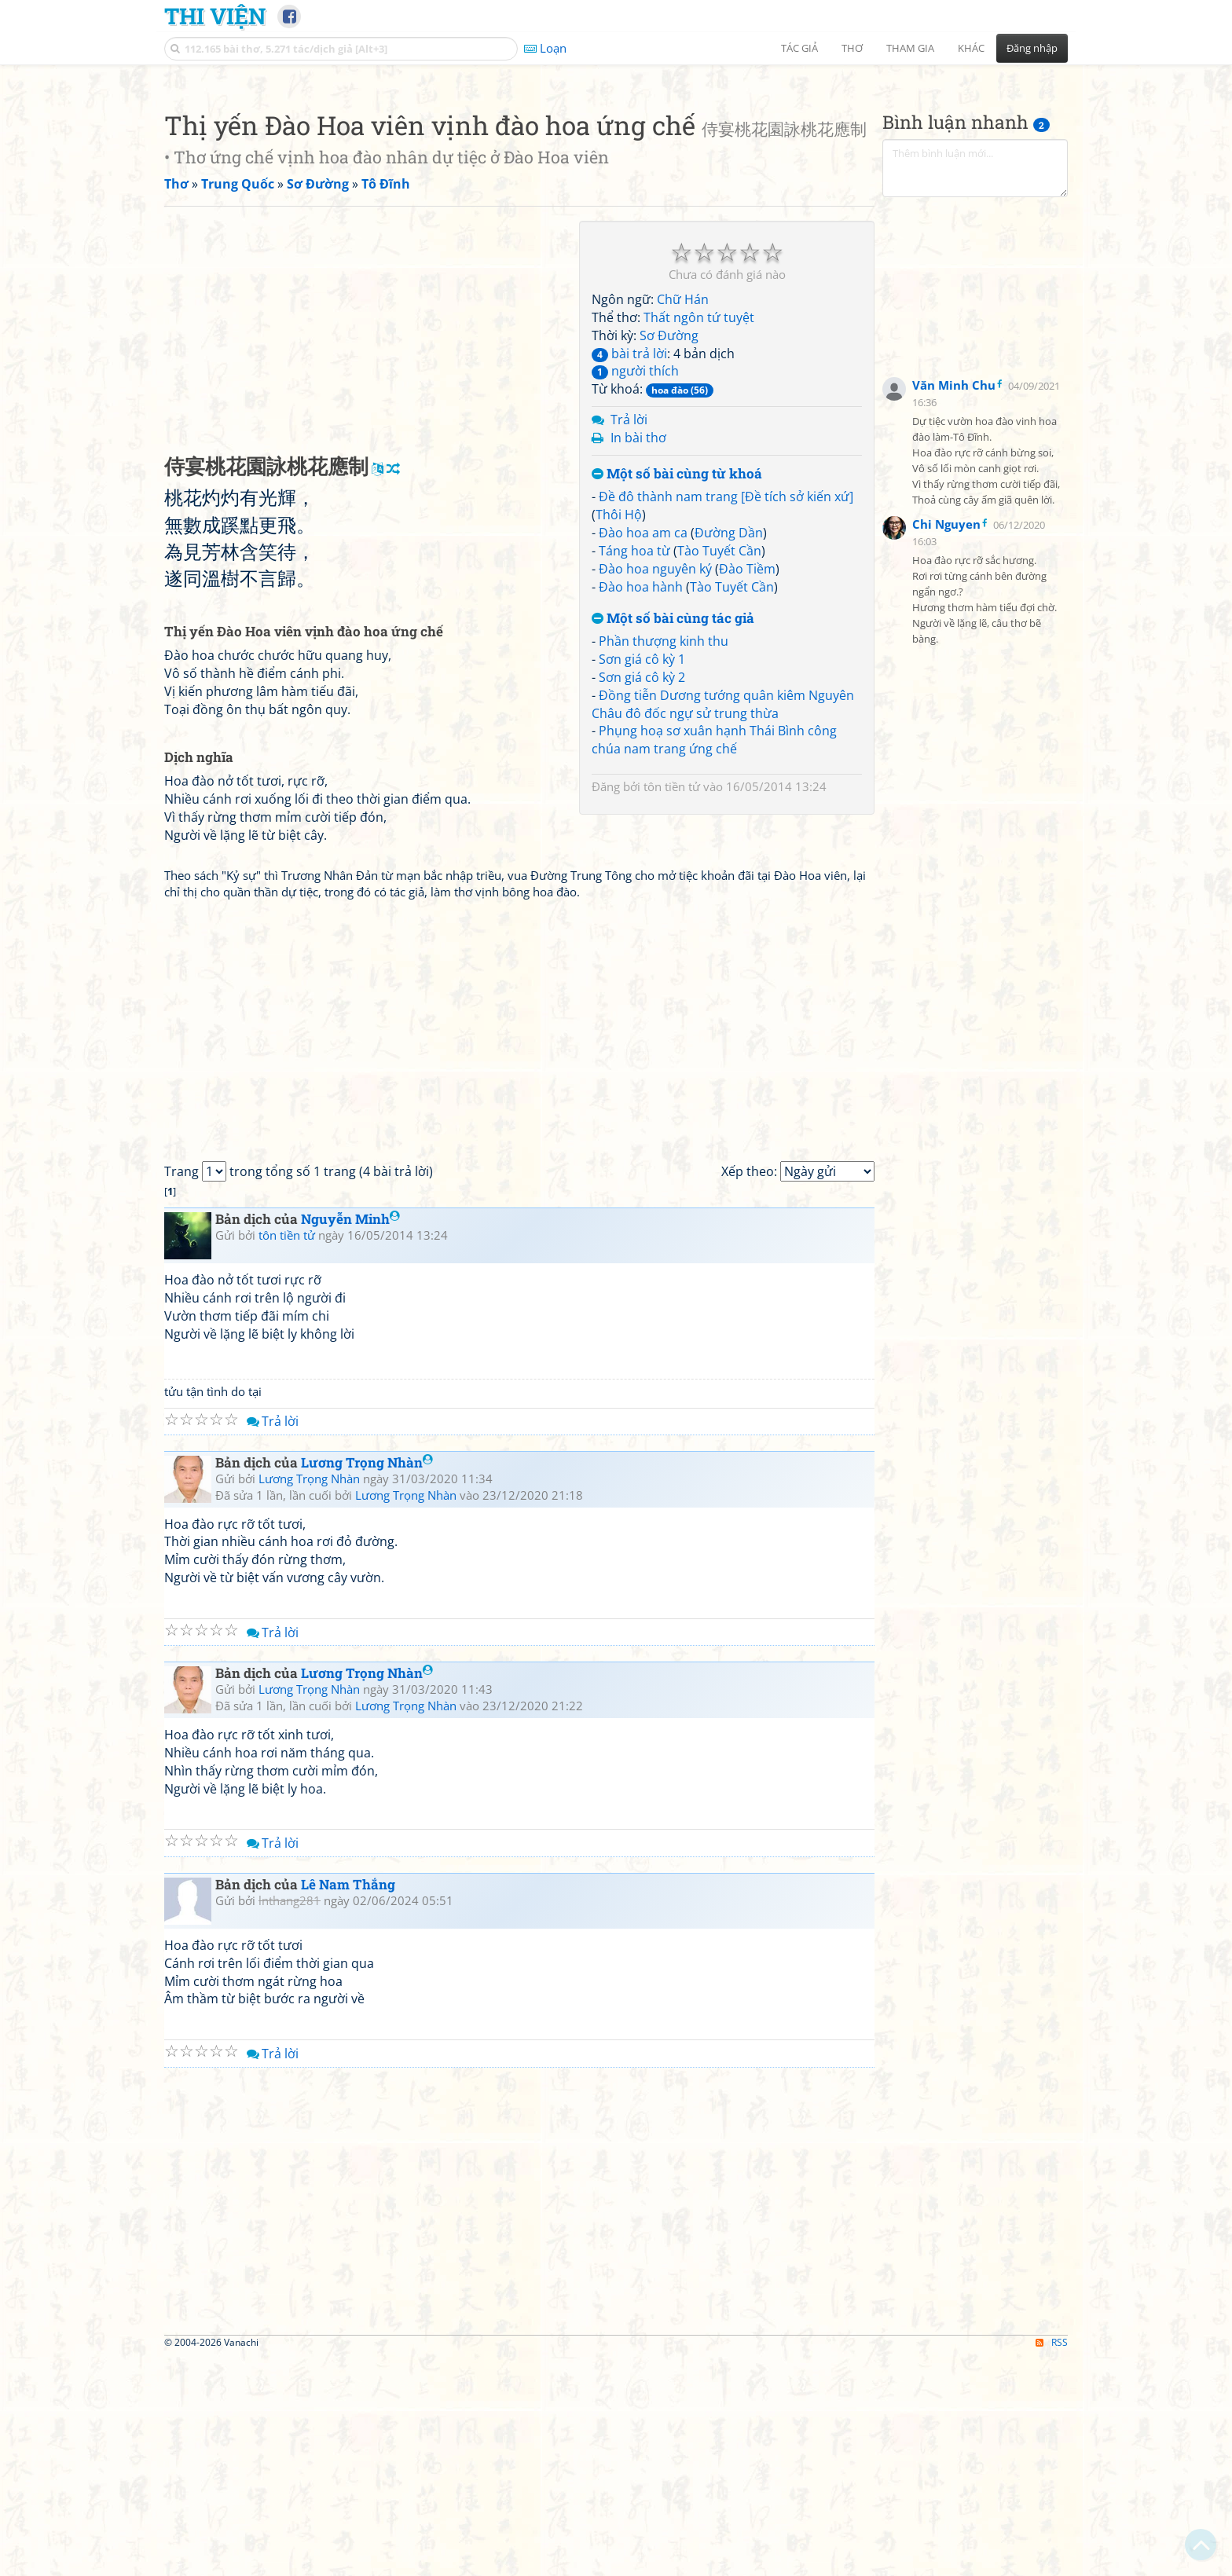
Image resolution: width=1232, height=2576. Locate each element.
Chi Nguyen (946, 744)
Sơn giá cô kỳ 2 (642, 897)
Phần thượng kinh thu (663, 861)
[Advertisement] (616, 185)
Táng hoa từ (634, 770)
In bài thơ (638, 657)
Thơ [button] (852, 48)
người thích (635, 590)
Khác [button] (971, 48)
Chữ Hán (683, 519)
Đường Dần (729, 752)
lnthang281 (289, 2120)
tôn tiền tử (672, 1006)
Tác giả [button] (799, 48)
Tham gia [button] (910, 48)
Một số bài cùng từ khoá (677, 694)
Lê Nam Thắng (348, 2104)
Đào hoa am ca (643, 752)
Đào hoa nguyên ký (655, 788)
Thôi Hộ (619, 734)
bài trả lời (629, 573)
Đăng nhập (1032, 48)
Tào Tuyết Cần (719, 770)
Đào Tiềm (747, 788)
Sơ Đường (669, 555)
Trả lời (628, 639)
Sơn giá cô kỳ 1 (642, 879)
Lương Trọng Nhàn (367, 1682)
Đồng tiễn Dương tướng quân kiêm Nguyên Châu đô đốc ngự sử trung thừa (723, 924)
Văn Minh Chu (954, 605)
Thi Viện (215, 16)
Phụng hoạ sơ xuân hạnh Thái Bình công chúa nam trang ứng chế (714, 959)
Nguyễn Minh (350, 1439)
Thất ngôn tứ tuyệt (699, 537)
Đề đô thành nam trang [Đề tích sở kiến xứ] (726, 716)
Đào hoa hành (641, 806)
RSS (1052, 2562)
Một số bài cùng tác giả (673, 838)
